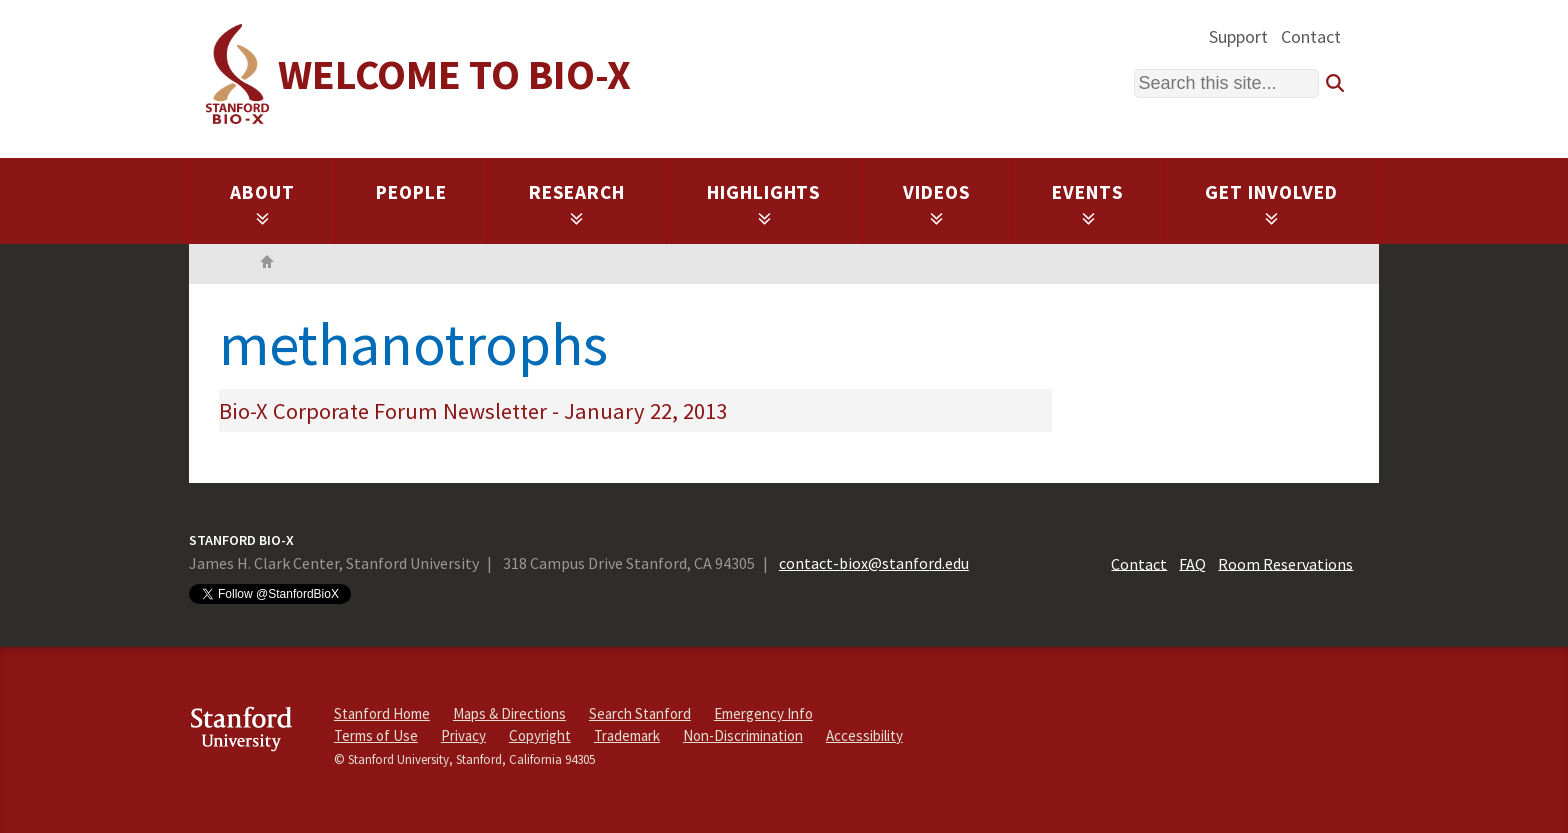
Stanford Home (382, 713)
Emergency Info (763, 713)
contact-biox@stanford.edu (874, 563)
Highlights (764, 203)
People (411, 192)
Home (267, 264)
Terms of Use (376, 735)
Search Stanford (640, 713)
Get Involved (1271, 203)
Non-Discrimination (743, 735)
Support (1238, 36)
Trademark (627, 735)
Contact (1311, 36)
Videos (937, 203)
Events (1088, 203)
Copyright (540, 735)
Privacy (463, 735)
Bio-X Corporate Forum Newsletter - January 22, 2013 (473, 411)
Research (577, 203)
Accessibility (864, 735)
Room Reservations (1285, 563)
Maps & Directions (509, 713)
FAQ (1192, 563)
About (262, 203)
